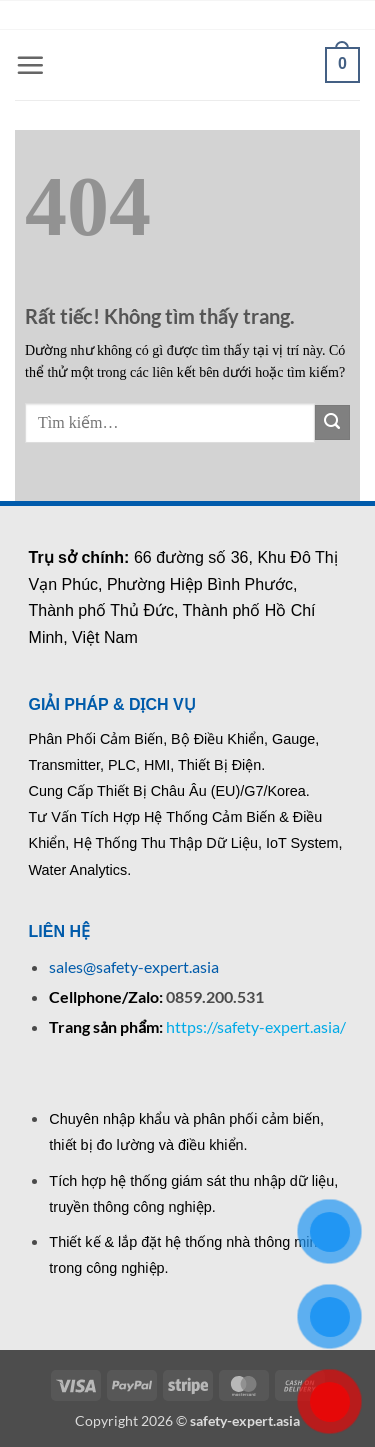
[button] (30, 65)
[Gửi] (332, 422)
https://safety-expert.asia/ (256, 1026)
